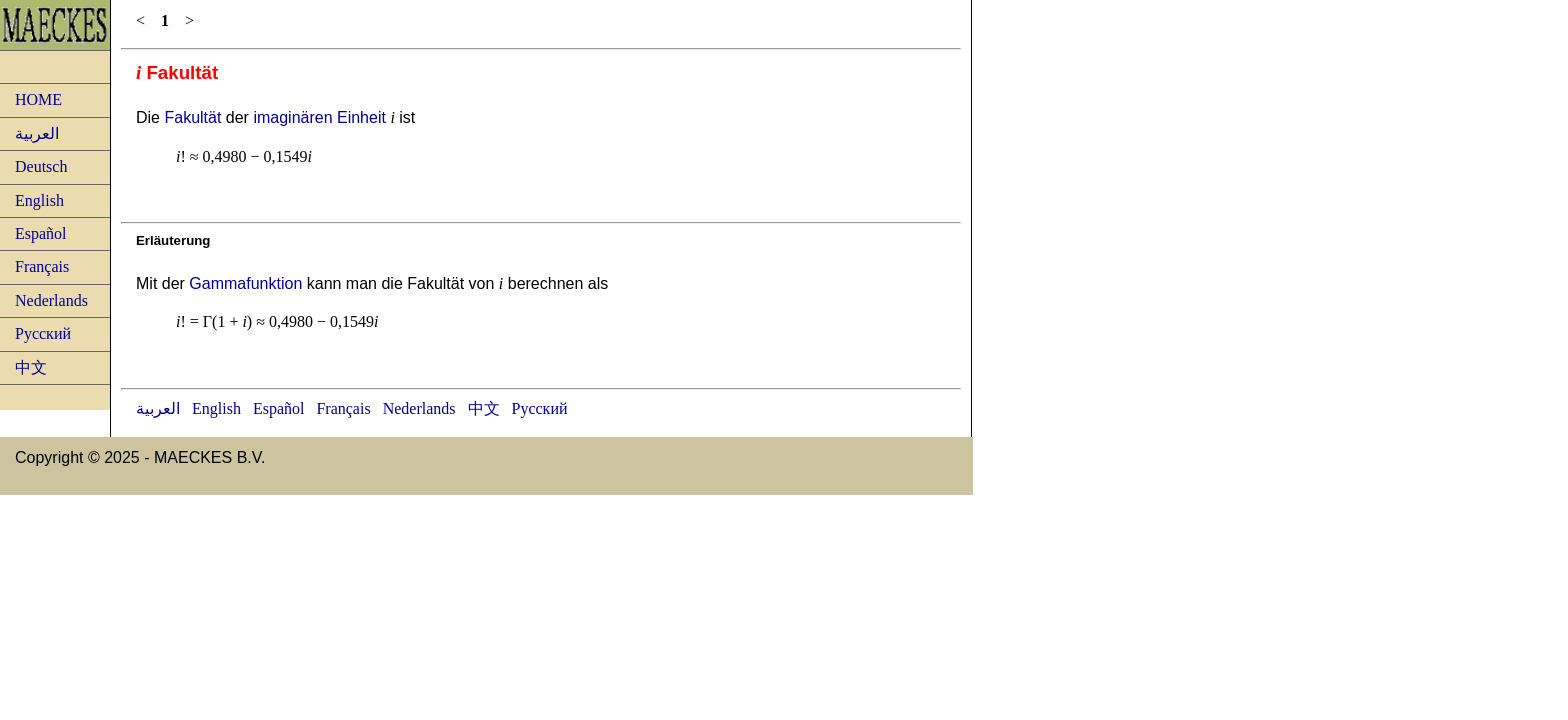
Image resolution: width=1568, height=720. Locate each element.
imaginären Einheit (319, 117)
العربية (37, 133)
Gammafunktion (245, 283)
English (39, 200)
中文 (31, 367)
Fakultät (192, 117)
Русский (43, 333)
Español (41, 233)
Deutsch (41, 166)
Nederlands (51, 300)
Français (42, 266)
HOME (38, 99)
